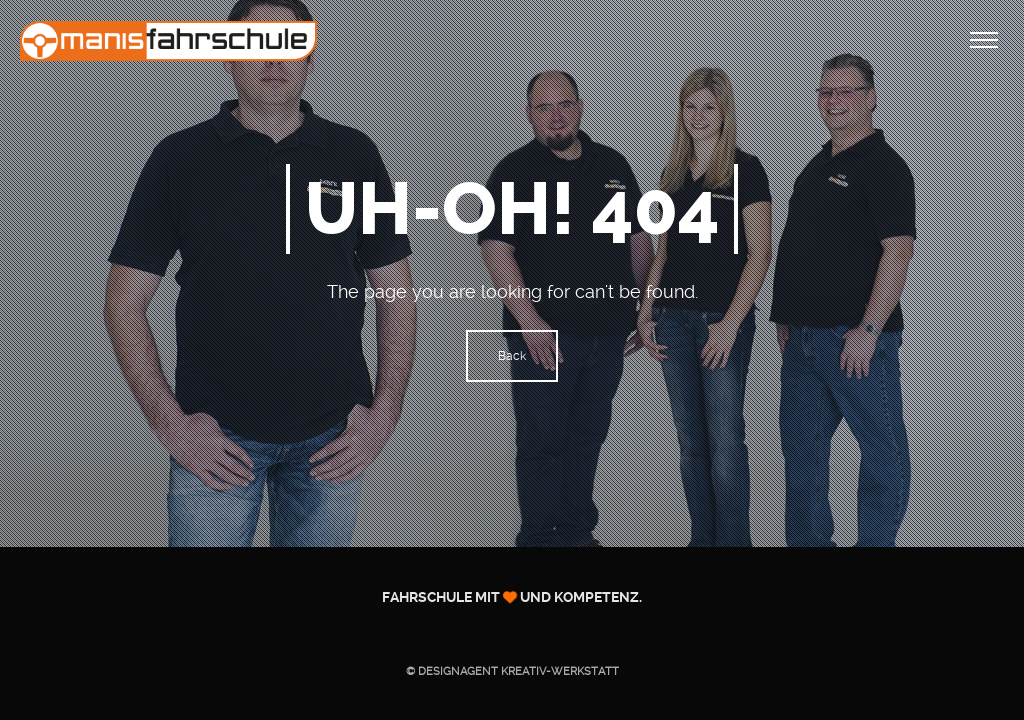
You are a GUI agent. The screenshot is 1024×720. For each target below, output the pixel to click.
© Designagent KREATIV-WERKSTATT (512, 671)
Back (512, 356)
